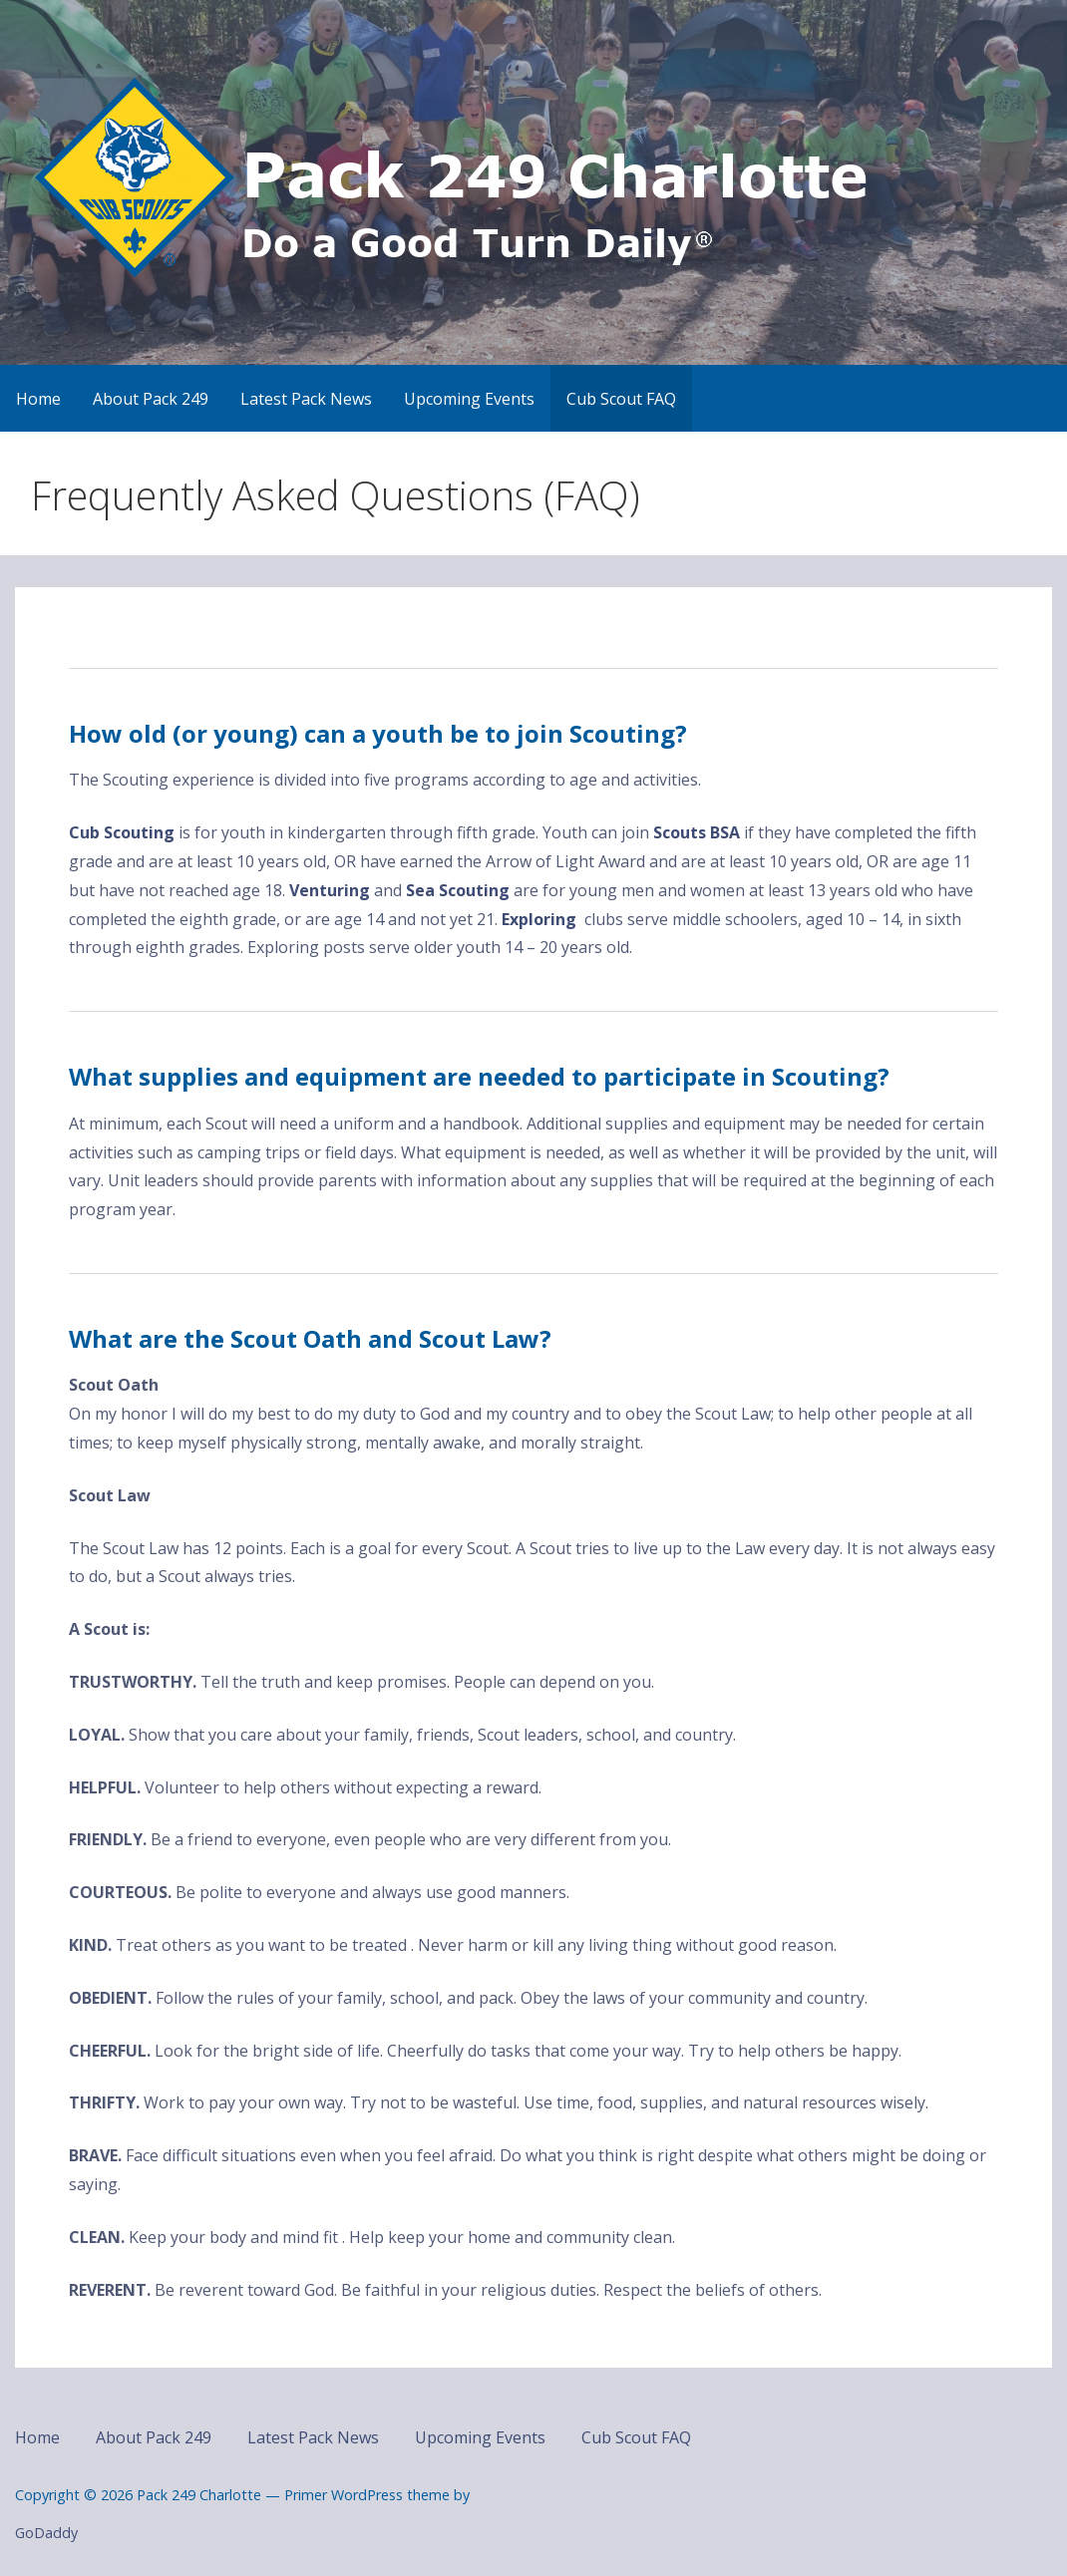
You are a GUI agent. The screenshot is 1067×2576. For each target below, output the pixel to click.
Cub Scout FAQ (621, 399)
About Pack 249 (150, 399)
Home (38, 399)
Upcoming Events (469, 399)
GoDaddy (46, 2532)
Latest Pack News (306, 399)
